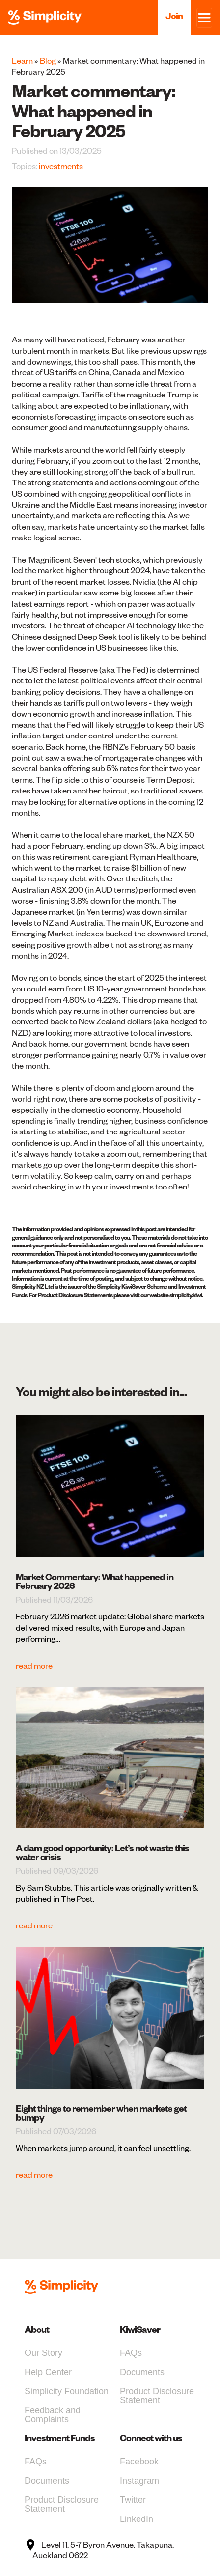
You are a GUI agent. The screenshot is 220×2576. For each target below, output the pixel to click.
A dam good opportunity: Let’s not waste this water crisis (102, 1852)
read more (34, 1665)
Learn (22, 61)
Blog (48, 61)
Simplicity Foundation (67, 2391)
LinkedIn (136, 2519)
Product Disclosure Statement (157, 2395)
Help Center (48, 2372)
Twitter (133, 2500)
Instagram (139, 2481)
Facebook (139, 2461)
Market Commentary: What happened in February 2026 (94, 1581)
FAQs (131, 2353)
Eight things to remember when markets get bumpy (101, 2113)
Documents (142, 2372)
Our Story (43, 2353)
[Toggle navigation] (204, 18)
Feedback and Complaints (53, 2415)
